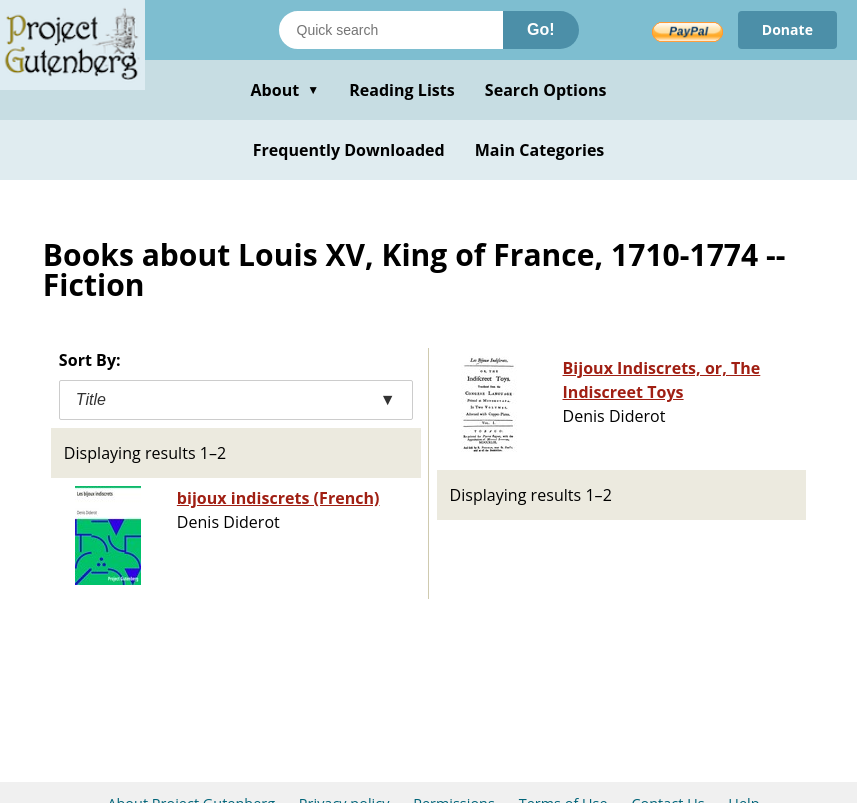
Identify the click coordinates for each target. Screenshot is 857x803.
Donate (787, 29)
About (284, 90)
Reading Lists (402, 90)
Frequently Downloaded (349, 150)
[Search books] (391, 30)
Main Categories (540, 150)
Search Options (546, 90)
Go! (541, 29)
